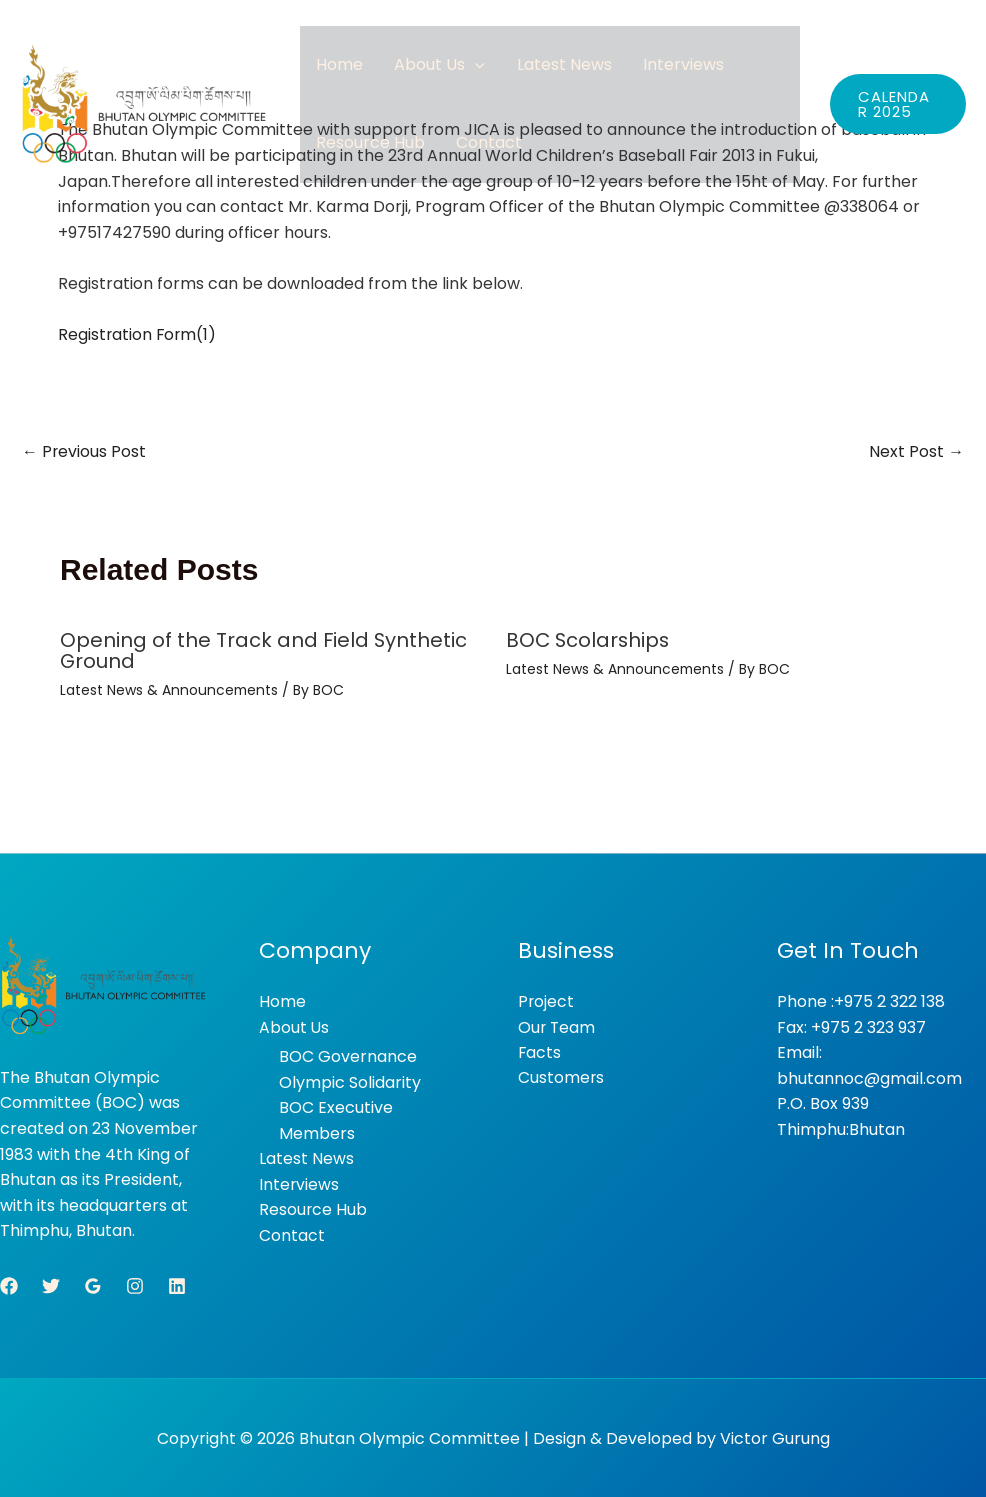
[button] (458, 70)
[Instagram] (135, 1284)
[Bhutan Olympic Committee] (145, 116)
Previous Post (84, 451)
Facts (540, 1051)
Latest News (535, 70)
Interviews (643, 70)
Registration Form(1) (138, 334)
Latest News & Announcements (170, 689)
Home (333, 70)
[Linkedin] (177, 1284)
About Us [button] (422, 70)
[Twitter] (51, 1284)
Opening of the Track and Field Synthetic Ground (264, 651)
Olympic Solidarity (350, 1081)
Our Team (557, 1026)
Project (546, 1000)
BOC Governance (348, 1055)
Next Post (916, 451)
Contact (472, 160)
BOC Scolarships (589, 641)
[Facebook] (9, 1284)
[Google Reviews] (93, 1284)
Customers (561, 1077)
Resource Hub (364, 160)
